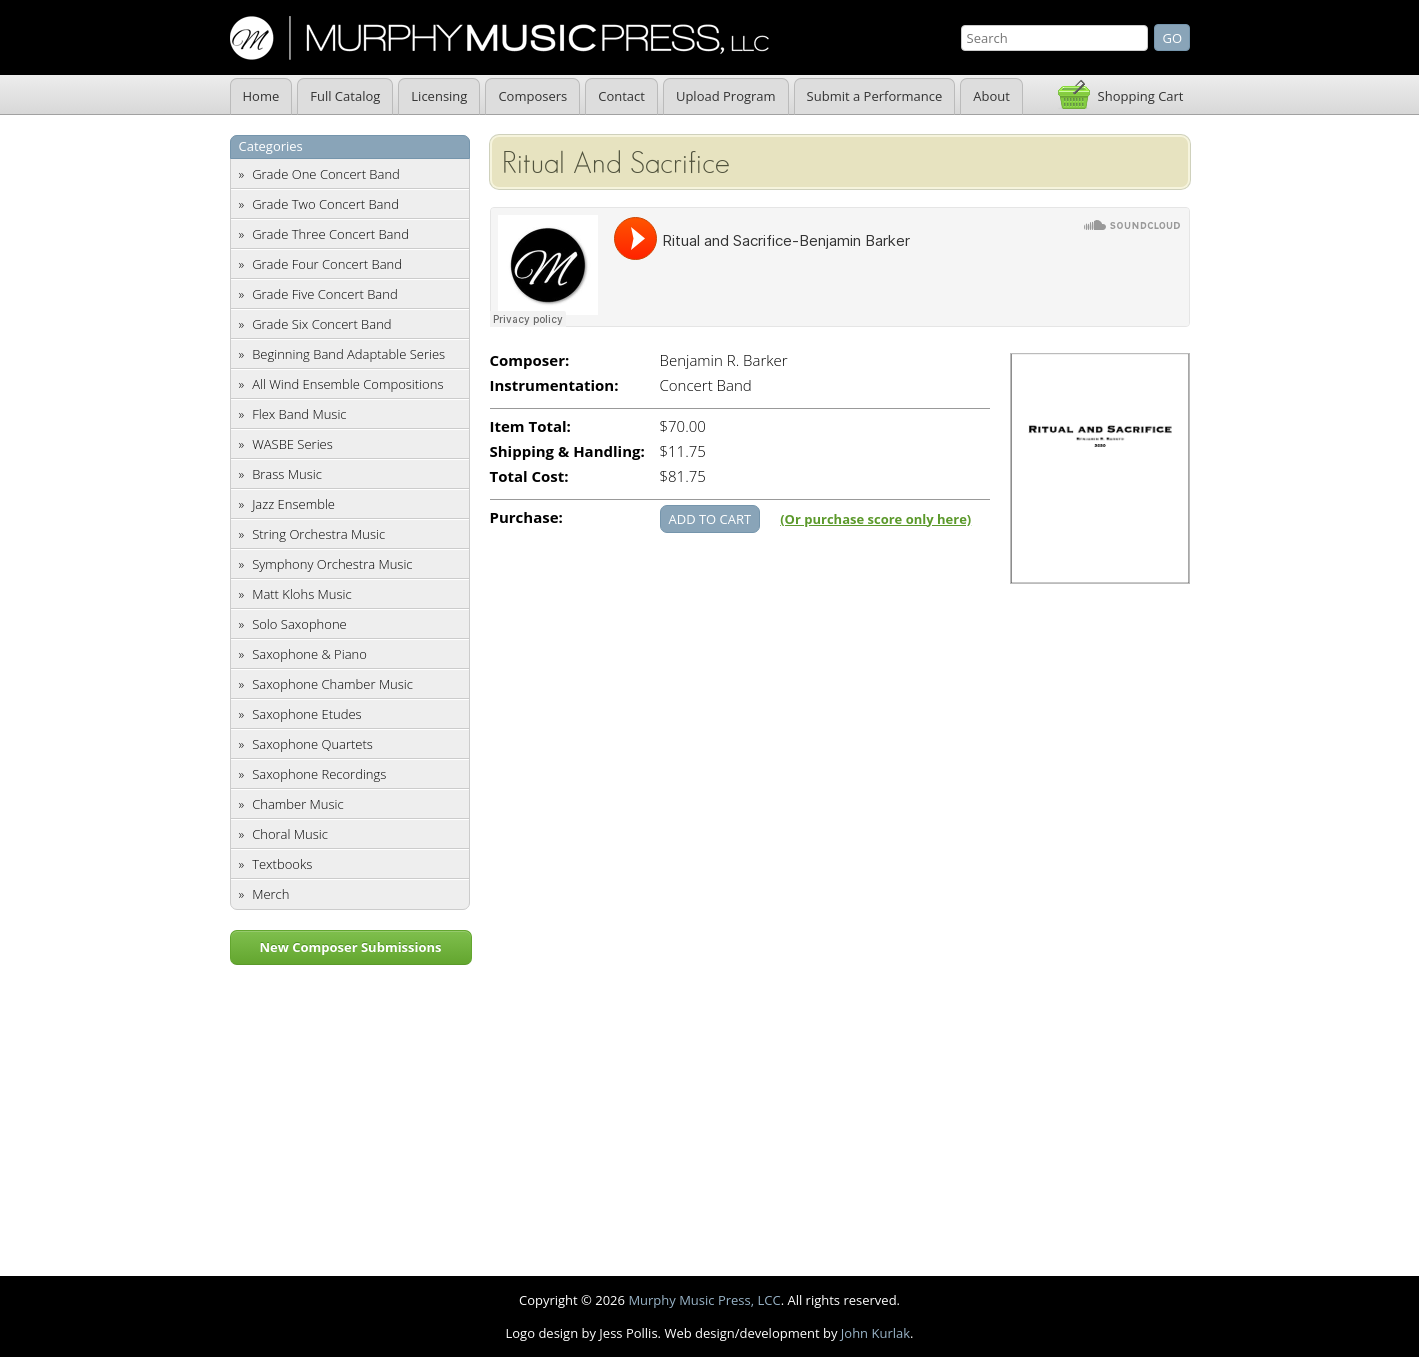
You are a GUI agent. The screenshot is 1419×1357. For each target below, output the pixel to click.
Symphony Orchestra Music (332, 564)
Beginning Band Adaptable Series (348, 354)
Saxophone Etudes (306, 714)
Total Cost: (529, 476)
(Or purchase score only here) (875, 519)
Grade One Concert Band (326, 174)
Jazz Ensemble (293, 504)
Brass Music (287, 474)
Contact (621, 96)
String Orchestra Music (318, 534)
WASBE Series (292, 444)
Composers (532, 96)
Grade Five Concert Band (324, 294)
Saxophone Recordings (319, 774)
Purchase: (526, 517)
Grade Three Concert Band (330, 234)
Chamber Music (298, 804)
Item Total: (530, 426)
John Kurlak (875, 1333)
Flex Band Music (299, 414)
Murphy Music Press (499, 38)
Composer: (530, 360)
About (991, 96)
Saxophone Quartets (312, 744)
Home (261, 96)
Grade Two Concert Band (325, 204)
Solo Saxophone (299, 624)
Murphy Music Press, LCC (704, 1300)
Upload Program (726, 96)
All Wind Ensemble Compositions (347, 384)
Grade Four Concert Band (327, 264)
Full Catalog (345, 96)
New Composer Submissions (350, 947)
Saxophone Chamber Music (332, 684)
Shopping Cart (1141, 96)
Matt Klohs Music (301, 594)
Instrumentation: (554, 385)
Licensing (439, 96)
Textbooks (282, 864)
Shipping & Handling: (567, 451)
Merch (270, 894)
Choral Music (290, 834)
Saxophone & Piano (309, 654)
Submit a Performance (875, 96)
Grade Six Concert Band (321, 324)
